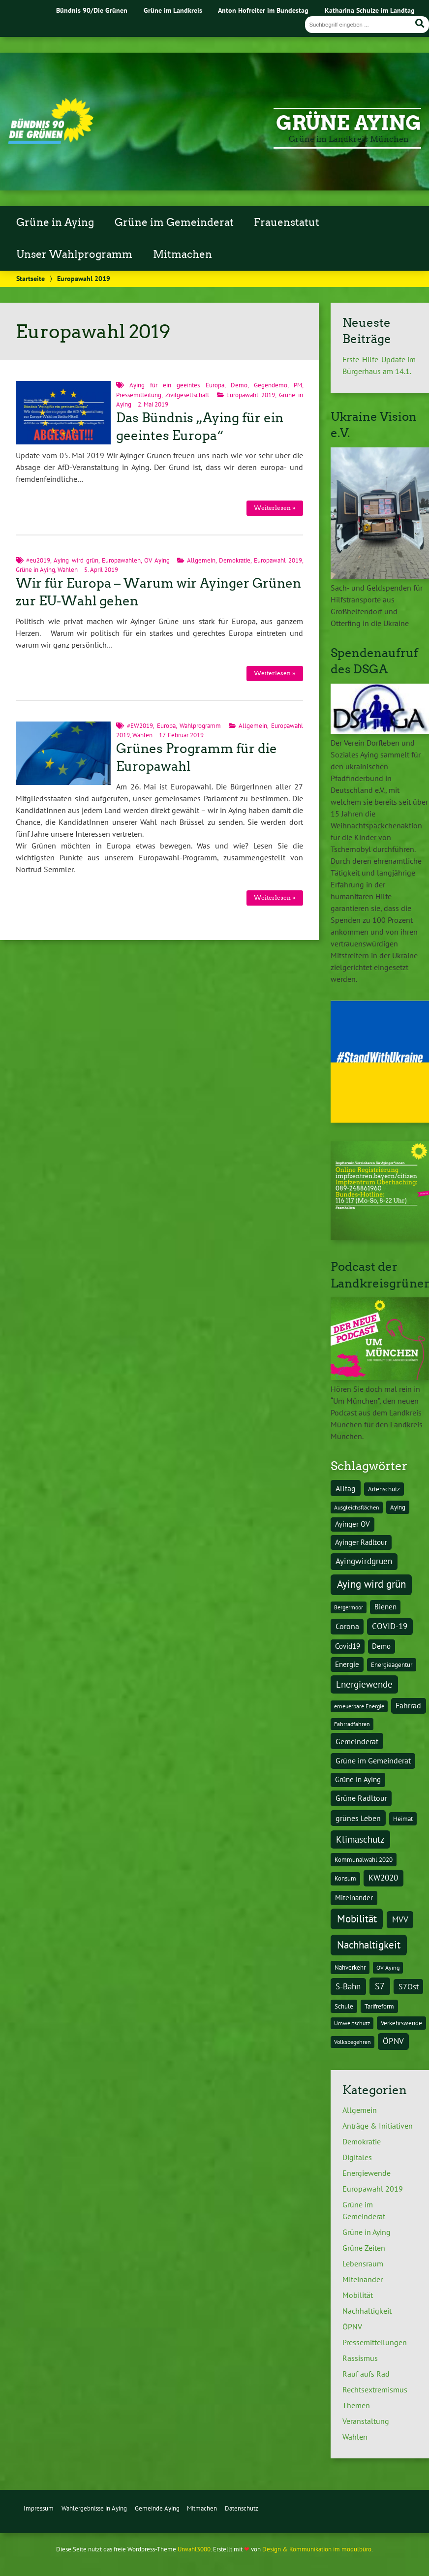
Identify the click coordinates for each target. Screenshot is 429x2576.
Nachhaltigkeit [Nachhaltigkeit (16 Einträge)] (368, 1944)
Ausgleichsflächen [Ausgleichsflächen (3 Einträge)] (356, 1507)
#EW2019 (140, 726)
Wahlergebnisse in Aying (94, 2508)
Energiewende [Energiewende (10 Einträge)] (364, 1684)
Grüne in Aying (55, 222)
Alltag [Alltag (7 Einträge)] (346, 1488)
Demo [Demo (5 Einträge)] (381, 1646)
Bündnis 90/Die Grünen (91, 10)
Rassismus (360, 2358)
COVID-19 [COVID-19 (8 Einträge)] (389, 1626)
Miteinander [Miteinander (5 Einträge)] (354, 1897)
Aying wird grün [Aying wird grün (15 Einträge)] (371, 1584)
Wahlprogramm (200, 726)
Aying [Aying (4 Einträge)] (397, 1507)
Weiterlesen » (274, 507)
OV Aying (157, 560)
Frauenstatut (286, 222)
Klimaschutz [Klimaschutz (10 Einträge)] (360, 1839)
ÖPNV (352, 2326)
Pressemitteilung (138, 395)
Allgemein (201, 560)
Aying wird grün (76, 560)
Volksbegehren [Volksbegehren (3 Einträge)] (352, 2041)
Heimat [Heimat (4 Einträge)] (403, 1818)
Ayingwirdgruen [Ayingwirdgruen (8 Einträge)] (364, 1561)
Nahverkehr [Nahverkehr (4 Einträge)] (350, 1967)
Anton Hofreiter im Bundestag (263, 10)
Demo (239, 385)
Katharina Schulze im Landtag (370, 10)
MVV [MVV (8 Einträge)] (400, 1919)
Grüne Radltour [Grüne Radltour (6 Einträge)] (361, 1798)
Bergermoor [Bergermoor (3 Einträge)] (348, 1607)
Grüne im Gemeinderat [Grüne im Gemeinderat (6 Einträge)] (373, 1760)
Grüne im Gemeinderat (174, 222)
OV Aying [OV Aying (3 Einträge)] (387, 1967)
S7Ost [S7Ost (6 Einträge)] (408, 1986)
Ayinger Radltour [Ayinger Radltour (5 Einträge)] (361, 1542)
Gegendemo (270, 385)
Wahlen (68, 569)
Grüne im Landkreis (173, 10)
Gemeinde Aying (157, 2508)
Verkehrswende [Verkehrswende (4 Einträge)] (401, 2022)
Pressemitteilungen (374, 2342)
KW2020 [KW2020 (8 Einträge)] (383, 1877)
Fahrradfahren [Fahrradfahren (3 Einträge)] (352, 1724)
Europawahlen (121, 560)
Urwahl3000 (194, 2549)
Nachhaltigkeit (367, 2311)
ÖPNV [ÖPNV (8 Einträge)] (393, 2041)
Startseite (30, 278)
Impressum (39, 2508)
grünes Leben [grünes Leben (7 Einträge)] (358, 1818)
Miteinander (362, 2279)
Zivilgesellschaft (187, 395)
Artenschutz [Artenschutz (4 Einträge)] (384, 1488)
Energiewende (366, 2173)
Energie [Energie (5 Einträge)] (347, 1664)
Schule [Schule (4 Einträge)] (344, 2006)
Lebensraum (362, 2263)
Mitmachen (182, 254)
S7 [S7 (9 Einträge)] (380, 1986)
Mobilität (357, 2295)
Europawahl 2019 (250, 395)
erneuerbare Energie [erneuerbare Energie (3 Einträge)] (359, 1706)
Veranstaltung (365, 2421)
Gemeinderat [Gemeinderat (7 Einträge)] (357, 1741)
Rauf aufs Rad (366, 2374)
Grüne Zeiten (363, 2248)
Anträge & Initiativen (377, 2126)
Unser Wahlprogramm (74, 254)
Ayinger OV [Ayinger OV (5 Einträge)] (352, 1524)
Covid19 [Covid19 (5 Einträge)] (347, 1646)
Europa (166, 726)
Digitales (357, 2157)
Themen (356, 2405)
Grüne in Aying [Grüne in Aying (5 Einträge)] (358, 1779)
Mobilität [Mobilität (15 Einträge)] (357, 1918)
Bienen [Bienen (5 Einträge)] (385, 1606)
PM (298, 385)
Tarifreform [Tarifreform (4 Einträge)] (379, 2006)
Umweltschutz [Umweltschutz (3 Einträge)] (352, 2023)
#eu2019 (38, 560)
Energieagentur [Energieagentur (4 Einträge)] (391, 1664)
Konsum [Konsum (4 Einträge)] (345, 1878)
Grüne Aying (348, 123)
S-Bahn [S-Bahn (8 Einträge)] (348, 1986)
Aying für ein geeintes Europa (176, 385)
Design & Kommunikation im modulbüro (316, 2549)
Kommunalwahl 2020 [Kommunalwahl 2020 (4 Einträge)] (364, 1859)
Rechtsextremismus (374, 2389)
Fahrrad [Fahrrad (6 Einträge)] (408, 1705)
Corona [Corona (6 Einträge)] (347, 1626)
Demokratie (234, 560)
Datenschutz (241, 2508)
